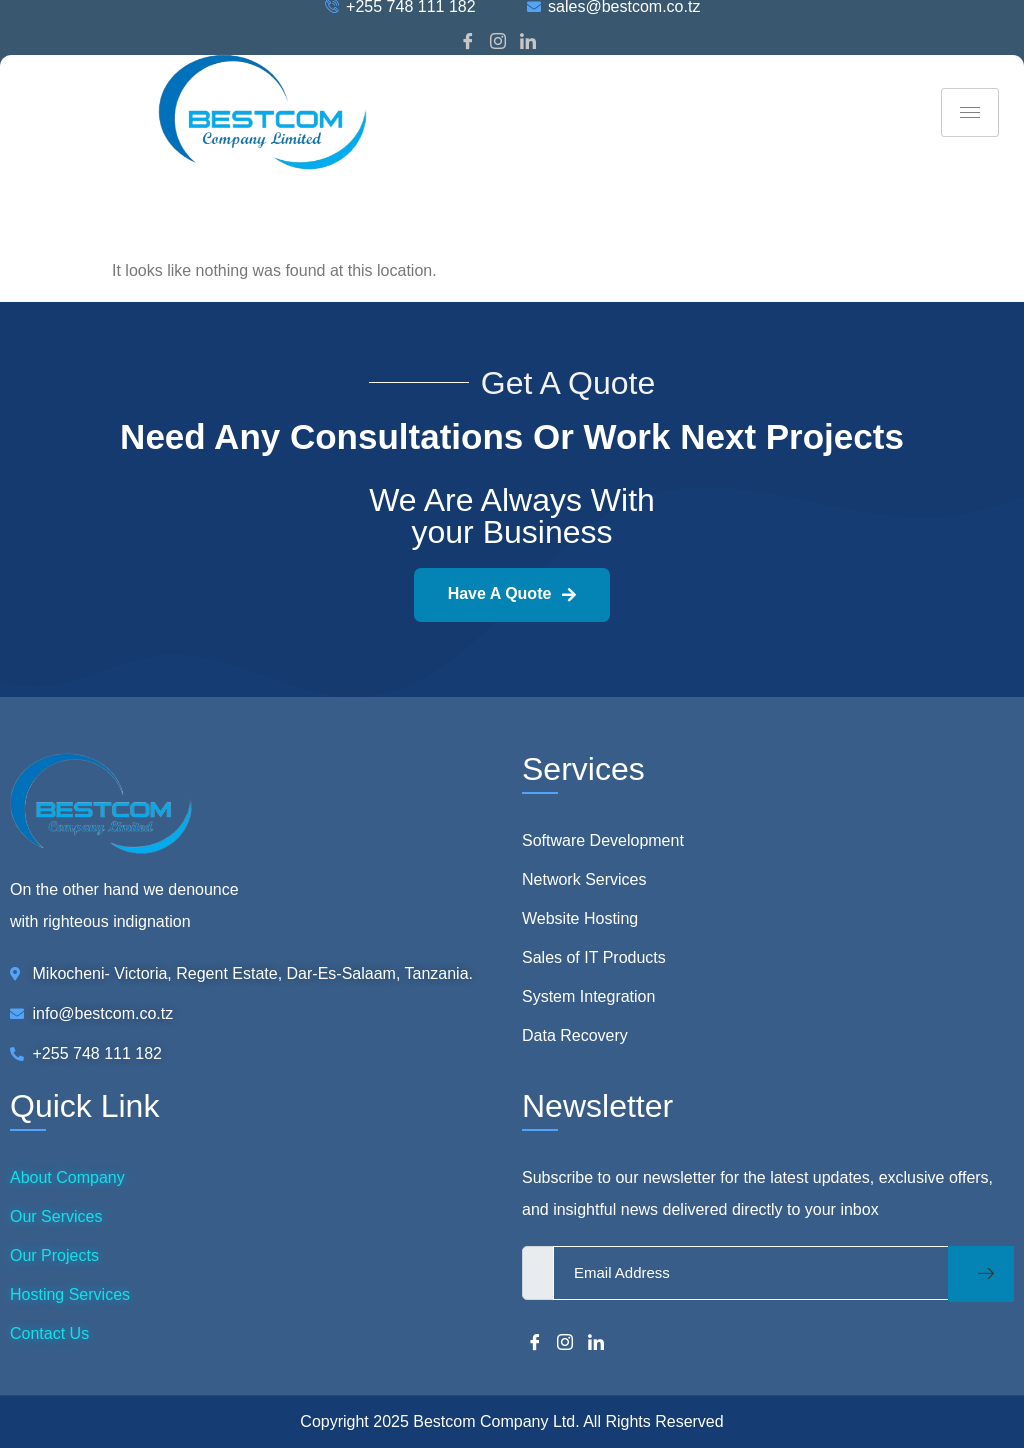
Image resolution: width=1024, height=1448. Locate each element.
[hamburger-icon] (970, 112)
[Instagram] (498, 42)
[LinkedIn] (528, 42)
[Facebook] (468, 42)
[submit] (981, 1273)
